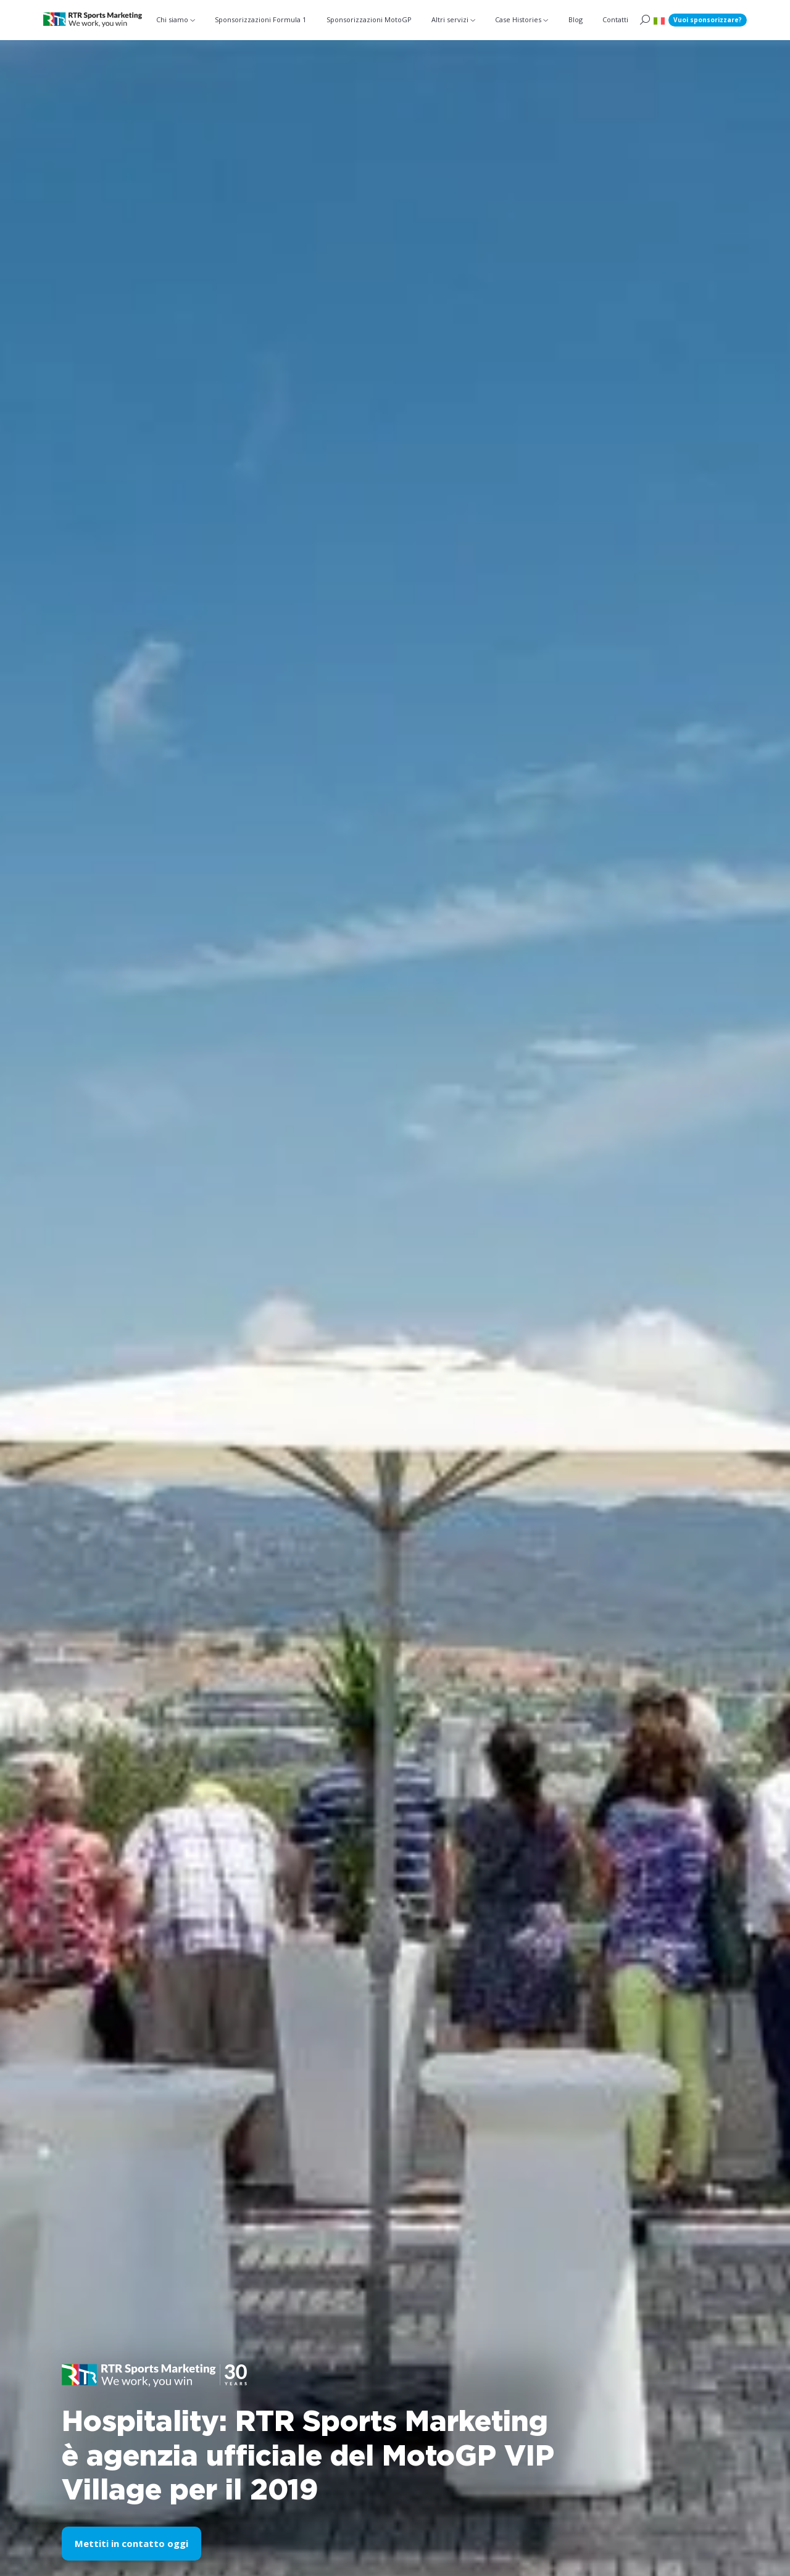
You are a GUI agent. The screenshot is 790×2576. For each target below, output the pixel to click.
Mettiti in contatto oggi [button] (131, 2543)
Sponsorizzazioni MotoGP (369, 19)
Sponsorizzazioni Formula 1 (260, 19)
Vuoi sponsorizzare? (707, 19)
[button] (659, 20)
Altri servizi (449, 19)
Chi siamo (172, 19)
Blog (575, 19)
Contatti (615, 19)
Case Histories (518, 19)
